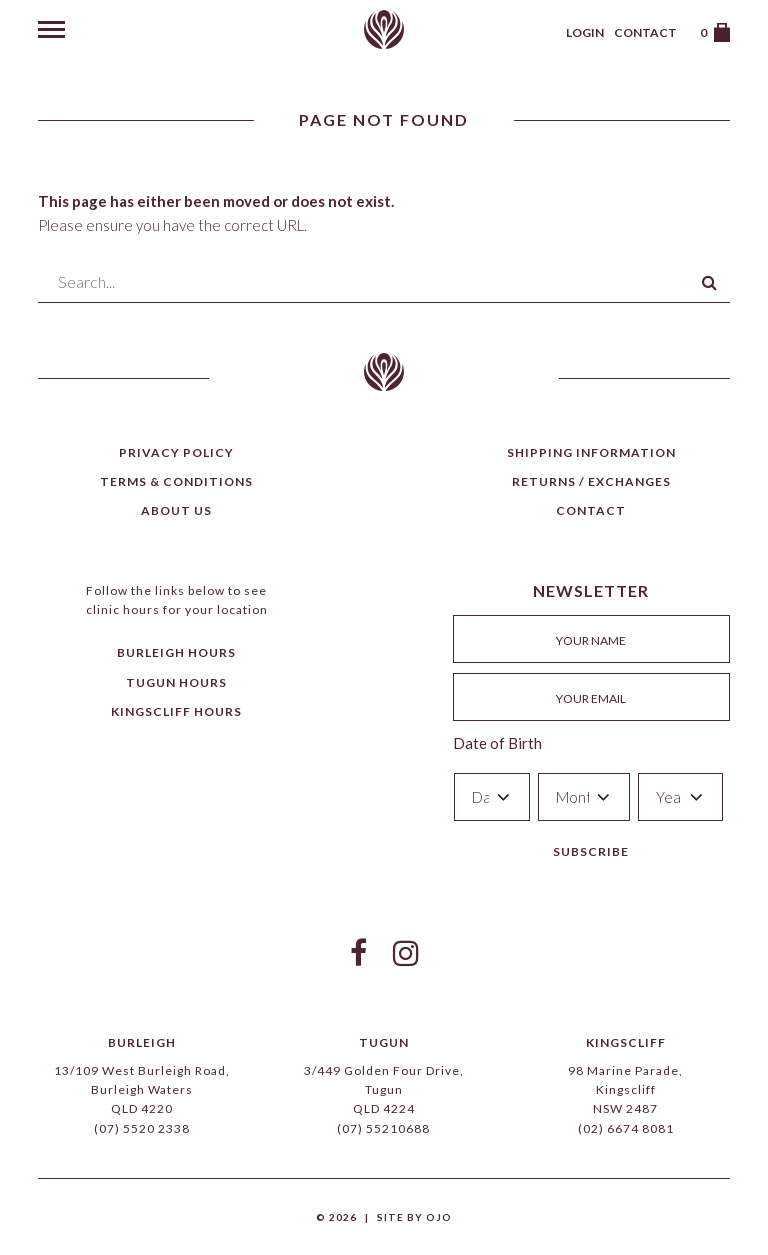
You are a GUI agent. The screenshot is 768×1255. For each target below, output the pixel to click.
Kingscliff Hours (176, 711)
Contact (645, 32)
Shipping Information (591, 452)
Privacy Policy (176, 452)
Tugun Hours (176, 682)
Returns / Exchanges (591, 481)
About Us (176, 510)
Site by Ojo (414, 1217)
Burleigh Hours (176, 652)
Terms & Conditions (176, 481)
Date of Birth (497, 743)
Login (585, 32)
